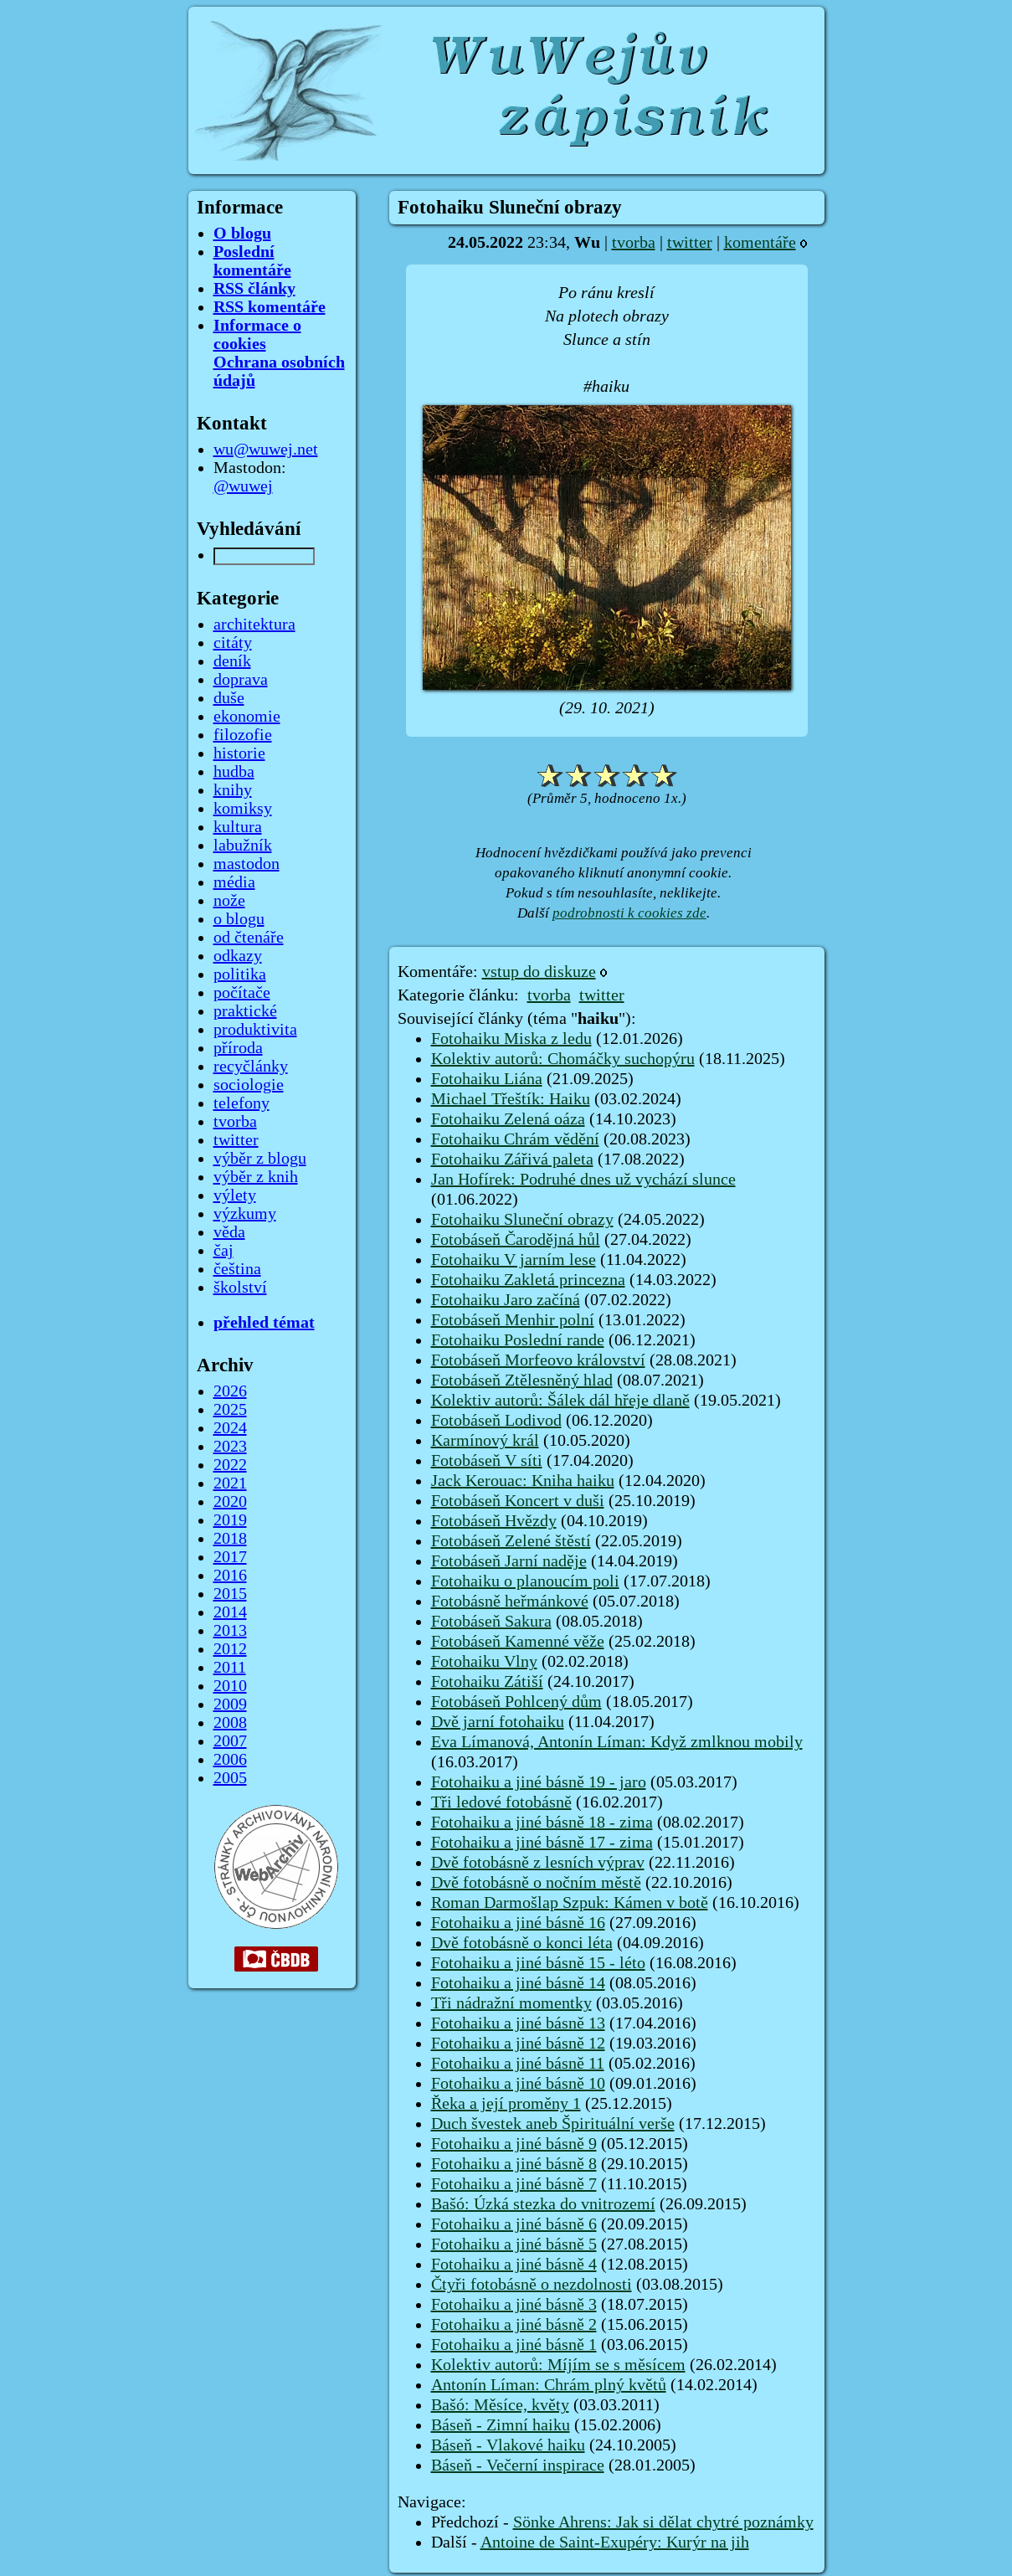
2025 (230, 1410)
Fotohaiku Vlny (484, 1662)
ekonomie (246, 716)
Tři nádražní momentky (511, 2003)
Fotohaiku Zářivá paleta (512, 1159)
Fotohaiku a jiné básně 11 (517, 2063)
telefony (241, 1103)
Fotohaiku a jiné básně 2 (514, 2325)
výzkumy (244, 1214)
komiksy (242, 809)
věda (229, 1232)
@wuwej (243, 486)
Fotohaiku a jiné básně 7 (514, 2184)
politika (239, 974)
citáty (232, 643)
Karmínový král (485, 1441)
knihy (232, 790)
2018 (230, 1539)
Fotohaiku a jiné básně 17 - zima (542, 1842)
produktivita (255, 1030)
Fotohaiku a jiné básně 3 (514, 2305)
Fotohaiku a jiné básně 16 (518, 1923)
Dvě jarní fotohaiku (497, 1722)
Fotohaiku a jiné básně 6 (514, 2224)
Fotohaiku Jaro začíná (505, 1300)
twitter (689, 243)
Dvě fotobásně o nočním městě (536, 1883)
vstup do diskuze (539, 972)
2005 (230, 1778)
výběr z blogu (259, 1158)
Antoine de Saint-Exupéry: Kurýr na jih (614, 2542)
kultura (237, 827)
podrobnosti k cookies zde (629, 913)
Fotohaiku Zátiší (487, 1682)
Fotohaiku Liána (486, 1079)
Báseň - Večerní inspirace (517, 2465)
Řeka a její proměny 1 (506, 2104)
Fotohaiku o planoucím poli (525, 1581)
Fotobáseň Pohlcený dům (516, 1702)
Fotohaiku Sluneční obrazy (522, 1220)
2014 (230, 1612)
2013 (230, 1631)
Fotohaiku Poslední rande (517, 1340)
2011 (229, 1667)
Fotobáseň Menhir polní (512, 1320)
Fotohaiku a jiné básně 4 (514, 2264)
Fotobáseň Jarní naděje (509, 1561)
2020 (230, 1502)
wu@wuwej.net (265, 449)
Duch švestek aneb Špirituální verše (553, 2124)
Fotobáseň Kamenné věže (517, 1641)
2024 (230, 1428)
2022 (230, 1465)
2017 (230, 1557)
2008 (230, 1723)
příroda (238, 1048)
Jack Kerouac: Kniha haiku (522, 1481)
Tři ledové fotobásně (501, 1802)
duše (228, 698)
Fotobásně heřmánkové (509, 1601)
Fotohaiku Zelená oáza (508, 1119)
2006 (230, 1760)
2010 (230, 1686)
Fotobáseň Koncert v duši (517, 1501)
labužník (242, 845)
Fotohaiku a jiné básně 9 (514, 2144)
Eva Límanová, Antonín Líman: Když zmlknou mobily (617, 1742)
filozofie (242, 735)
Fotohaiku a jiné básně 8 (514, 2164)
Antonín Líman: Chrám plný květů (548, 2385)
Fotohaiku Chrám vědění (515, 1139)
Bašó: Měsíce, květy (500, 2405)
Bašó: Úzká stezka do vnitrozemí (543, 2204)
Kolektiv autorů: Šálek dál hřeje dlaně (560, 1400)
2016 (230, 1575)
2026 (230, 1391)
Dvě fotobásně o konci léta (522, 1943)
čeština (237, 1269)
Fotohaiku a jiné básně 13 (518, 2023)
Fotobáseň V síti (486, 1461)
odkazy (237, 956)
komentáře (760, 243)
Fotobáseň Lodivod (496, 1420)
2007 (230, 1741)
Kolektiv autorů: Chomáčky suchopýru (563, 1059)
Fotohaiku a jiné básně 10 (518, 2084)
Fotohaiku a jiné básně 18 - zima (542, 1822)
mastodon (246, 864)
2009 (230, 1704)
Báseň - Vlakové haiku (508, 2445)
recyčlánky (250, 1066)
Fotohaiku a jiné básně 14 (518, 1983)
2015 (230, 1594)
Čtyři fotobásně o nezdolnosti (531, 2284)
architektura (254, 624)
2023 (230, 1446)
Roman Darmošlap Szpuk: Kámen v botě (569, 1903)
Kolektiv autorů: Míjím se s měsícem (558, 2365)
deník (232, 661)
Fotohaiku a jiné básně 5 (514, 2244)
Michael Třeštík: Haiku (510, 1099)
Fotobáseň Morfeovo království (538, 1360)
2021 (230, 1483)
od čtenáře (248, 937)
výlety (234, 1195)
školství (240, 1287)
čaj (223, 1251)
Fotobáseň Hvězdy (494, 1521)
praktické (245, 1011)
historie (239, 753)
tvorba (633, 243)
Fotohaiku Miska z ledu (511, 1039)
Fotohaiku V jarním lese (513, 1260)
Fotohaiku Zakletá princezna (528, 1280)
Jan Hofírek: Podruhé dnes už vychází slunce (583, 1179)
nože (229, 901)
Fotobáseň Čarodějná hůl (515, 1240)
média (234, 882)
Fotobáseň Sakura (491, 1621)
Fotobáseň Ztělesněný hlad (522, 1380)
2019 (230, 1520)
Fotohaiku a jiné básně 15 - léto (538, 1963)
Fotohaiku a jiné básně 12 (518, 2043)
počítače (241, 993)
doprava (240, 680)
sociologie (248, 1085)
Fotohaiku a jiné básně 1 (514, 2345)
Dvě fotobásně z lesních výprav (538, 1863)
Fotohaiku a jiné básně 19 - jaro (538, 1782)
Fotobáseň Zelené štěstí (511, 1541)
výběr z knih (255, 1177)
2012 (230, 1649)
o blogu (239, 919)
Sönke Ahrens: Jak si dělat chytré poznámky (663, 2522)
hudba (233, 772)
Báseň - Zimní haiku (500, 2425)
